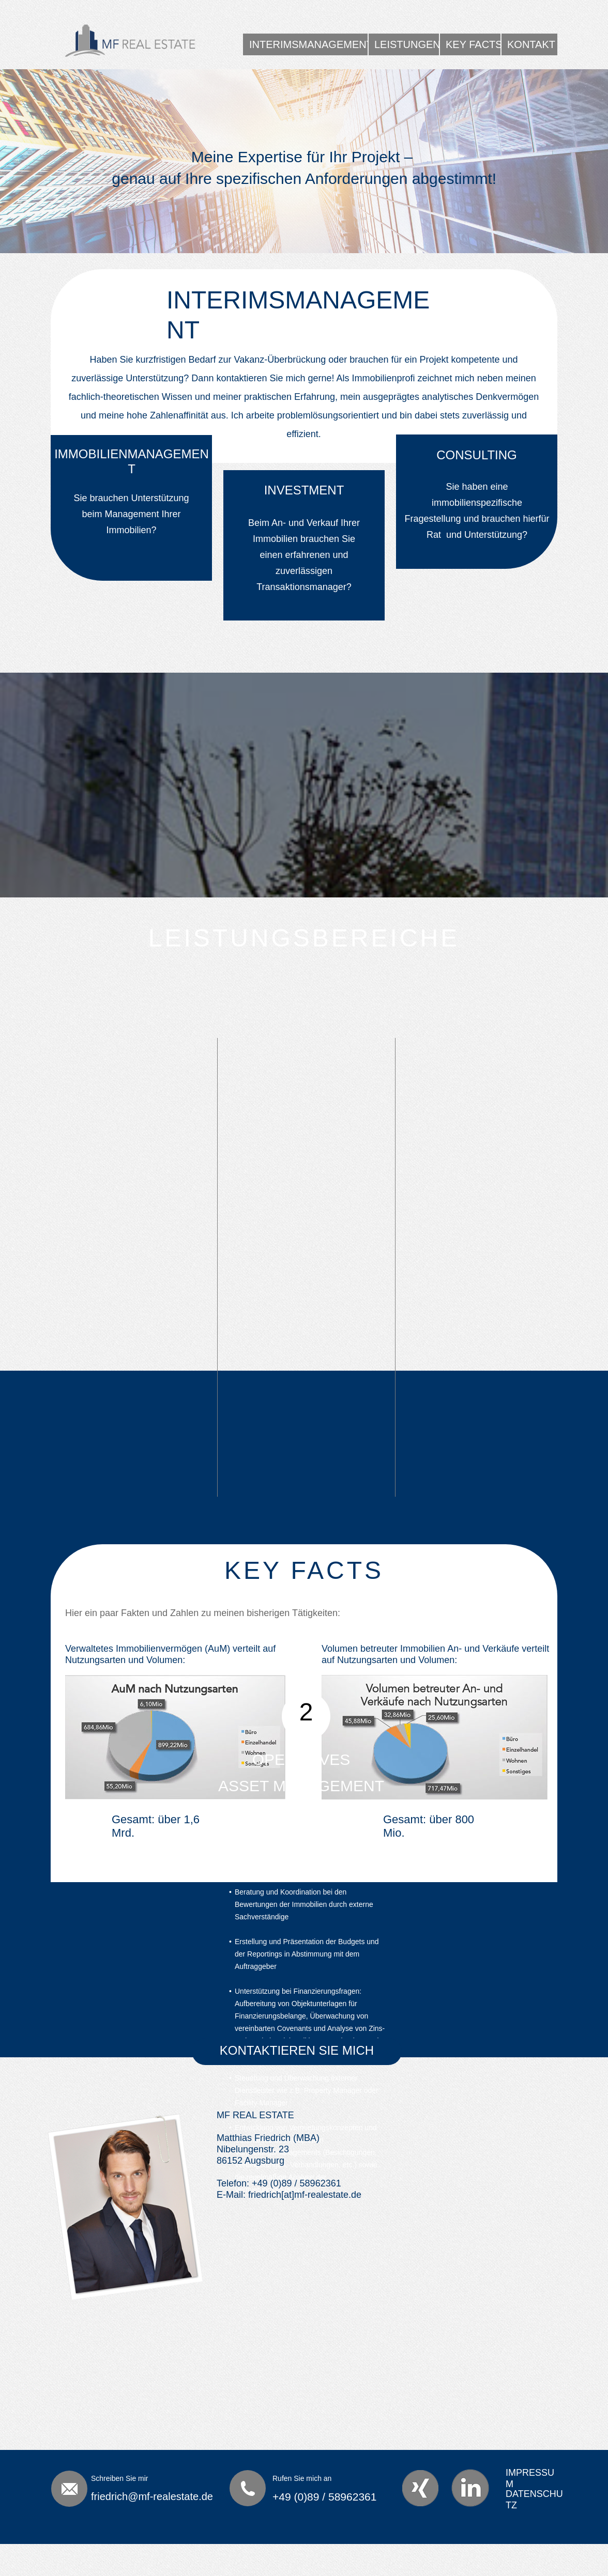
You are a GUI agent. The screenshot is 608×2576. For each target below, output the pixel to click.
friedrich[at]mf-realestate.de (304, 2195)
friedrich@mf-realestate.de (152, 2496)
